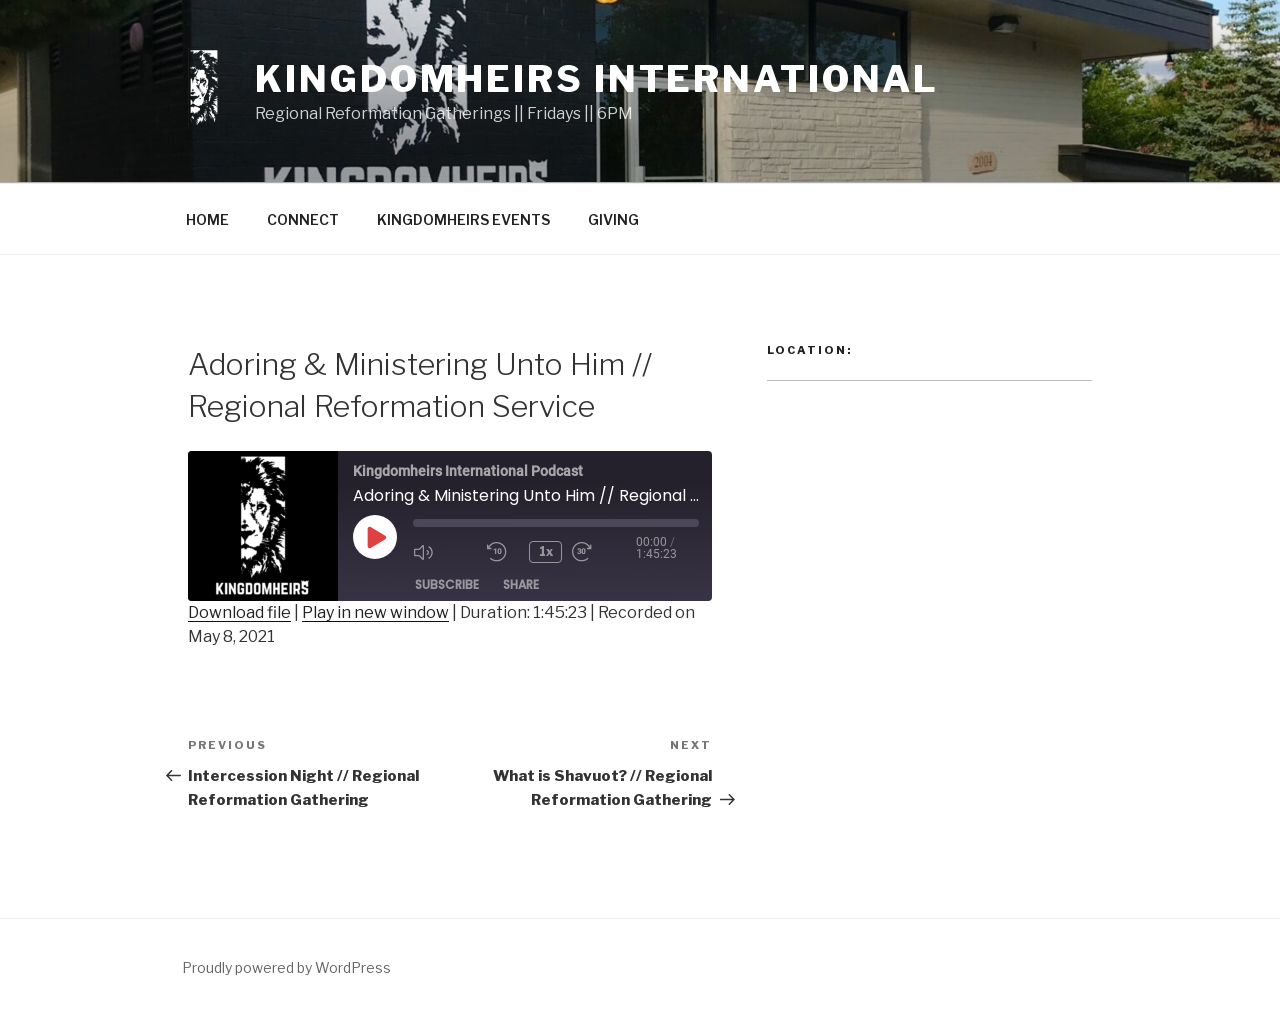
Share (521, 584)
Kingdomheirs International (597, 79)
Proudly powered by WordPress (286, 967)
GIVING (613, 219)
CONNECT (303, 219)
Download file (239, 612)
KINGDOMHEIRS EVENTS (463, 219)
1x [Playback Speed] (546, 551)
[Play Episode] (375, 537)
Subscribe (447, 584)
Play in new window (375, 612)
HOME (207, 219)
